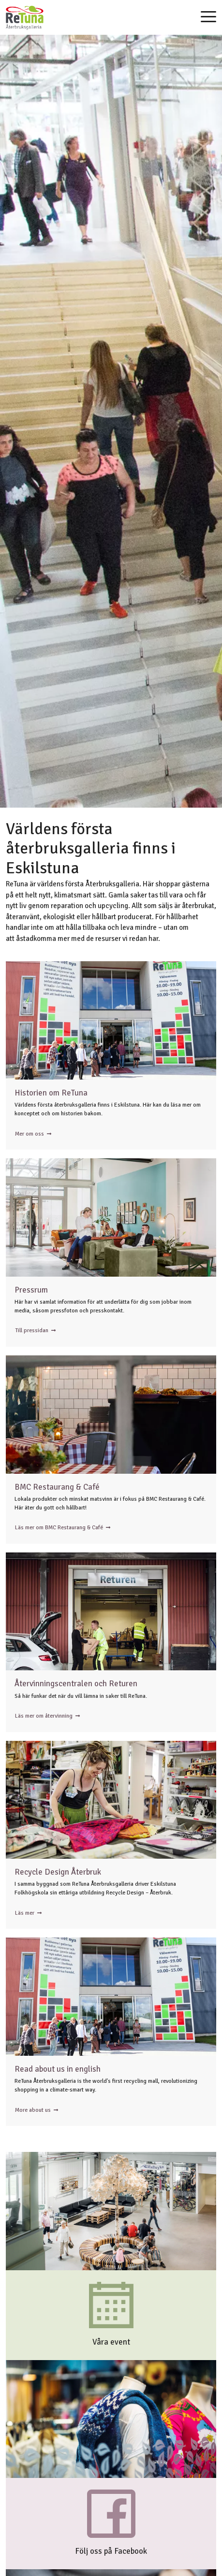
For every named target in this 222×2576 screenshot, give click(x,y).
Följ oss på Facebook (111, 2551)
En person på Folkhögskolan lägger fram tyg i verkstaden (111, 1800)
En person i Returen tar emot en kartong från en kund (111, 1611)
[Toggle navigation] (208, 18)
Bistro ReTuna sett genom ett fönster (111, 1414)
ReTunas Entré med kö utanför (111, 1020)
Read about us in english (58, 2069)
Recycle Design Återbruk (58, 1872)
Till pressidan (35, 1330)
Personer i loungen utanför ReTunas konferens (111, 1217)
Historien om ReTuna (51, 1093)
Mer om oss (33, 1134)
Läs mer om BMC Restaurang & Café (62, 1527)
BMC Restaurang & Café (57, 1487)
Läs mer (28, 1913)
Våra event (111, 2342)
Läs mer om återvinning (47, 1716)
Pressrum (31, 1290)
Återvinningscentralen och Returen (76, 1684)
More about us (36, 2110)
